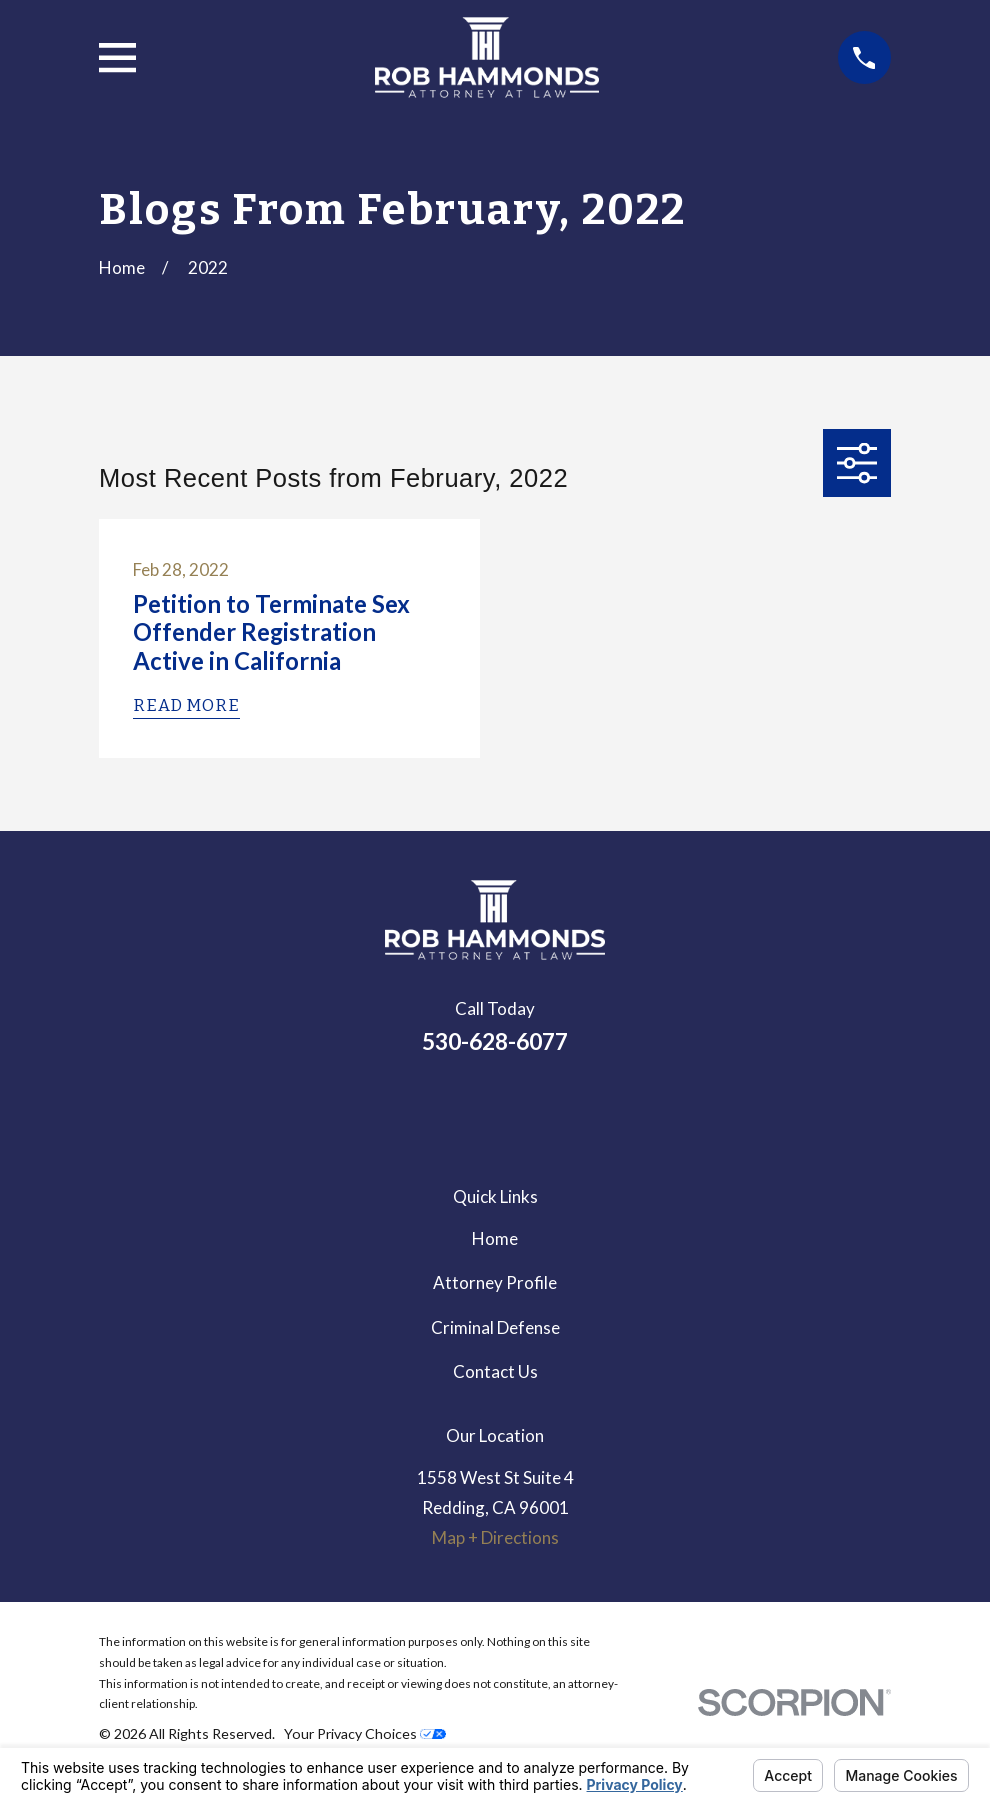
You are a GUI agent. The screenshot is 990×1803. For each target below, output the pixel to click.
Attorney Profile (495, 1282)
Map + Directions (495, 1537)
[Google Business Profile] (495, 1107)
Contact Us (495, 1371)
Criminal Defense (495, 1327)
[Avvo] (549, 1107)
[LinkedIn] (441, 1107)
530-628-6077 (495, 1041)
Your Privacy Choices (365, 1733)
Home (495, 1238)
